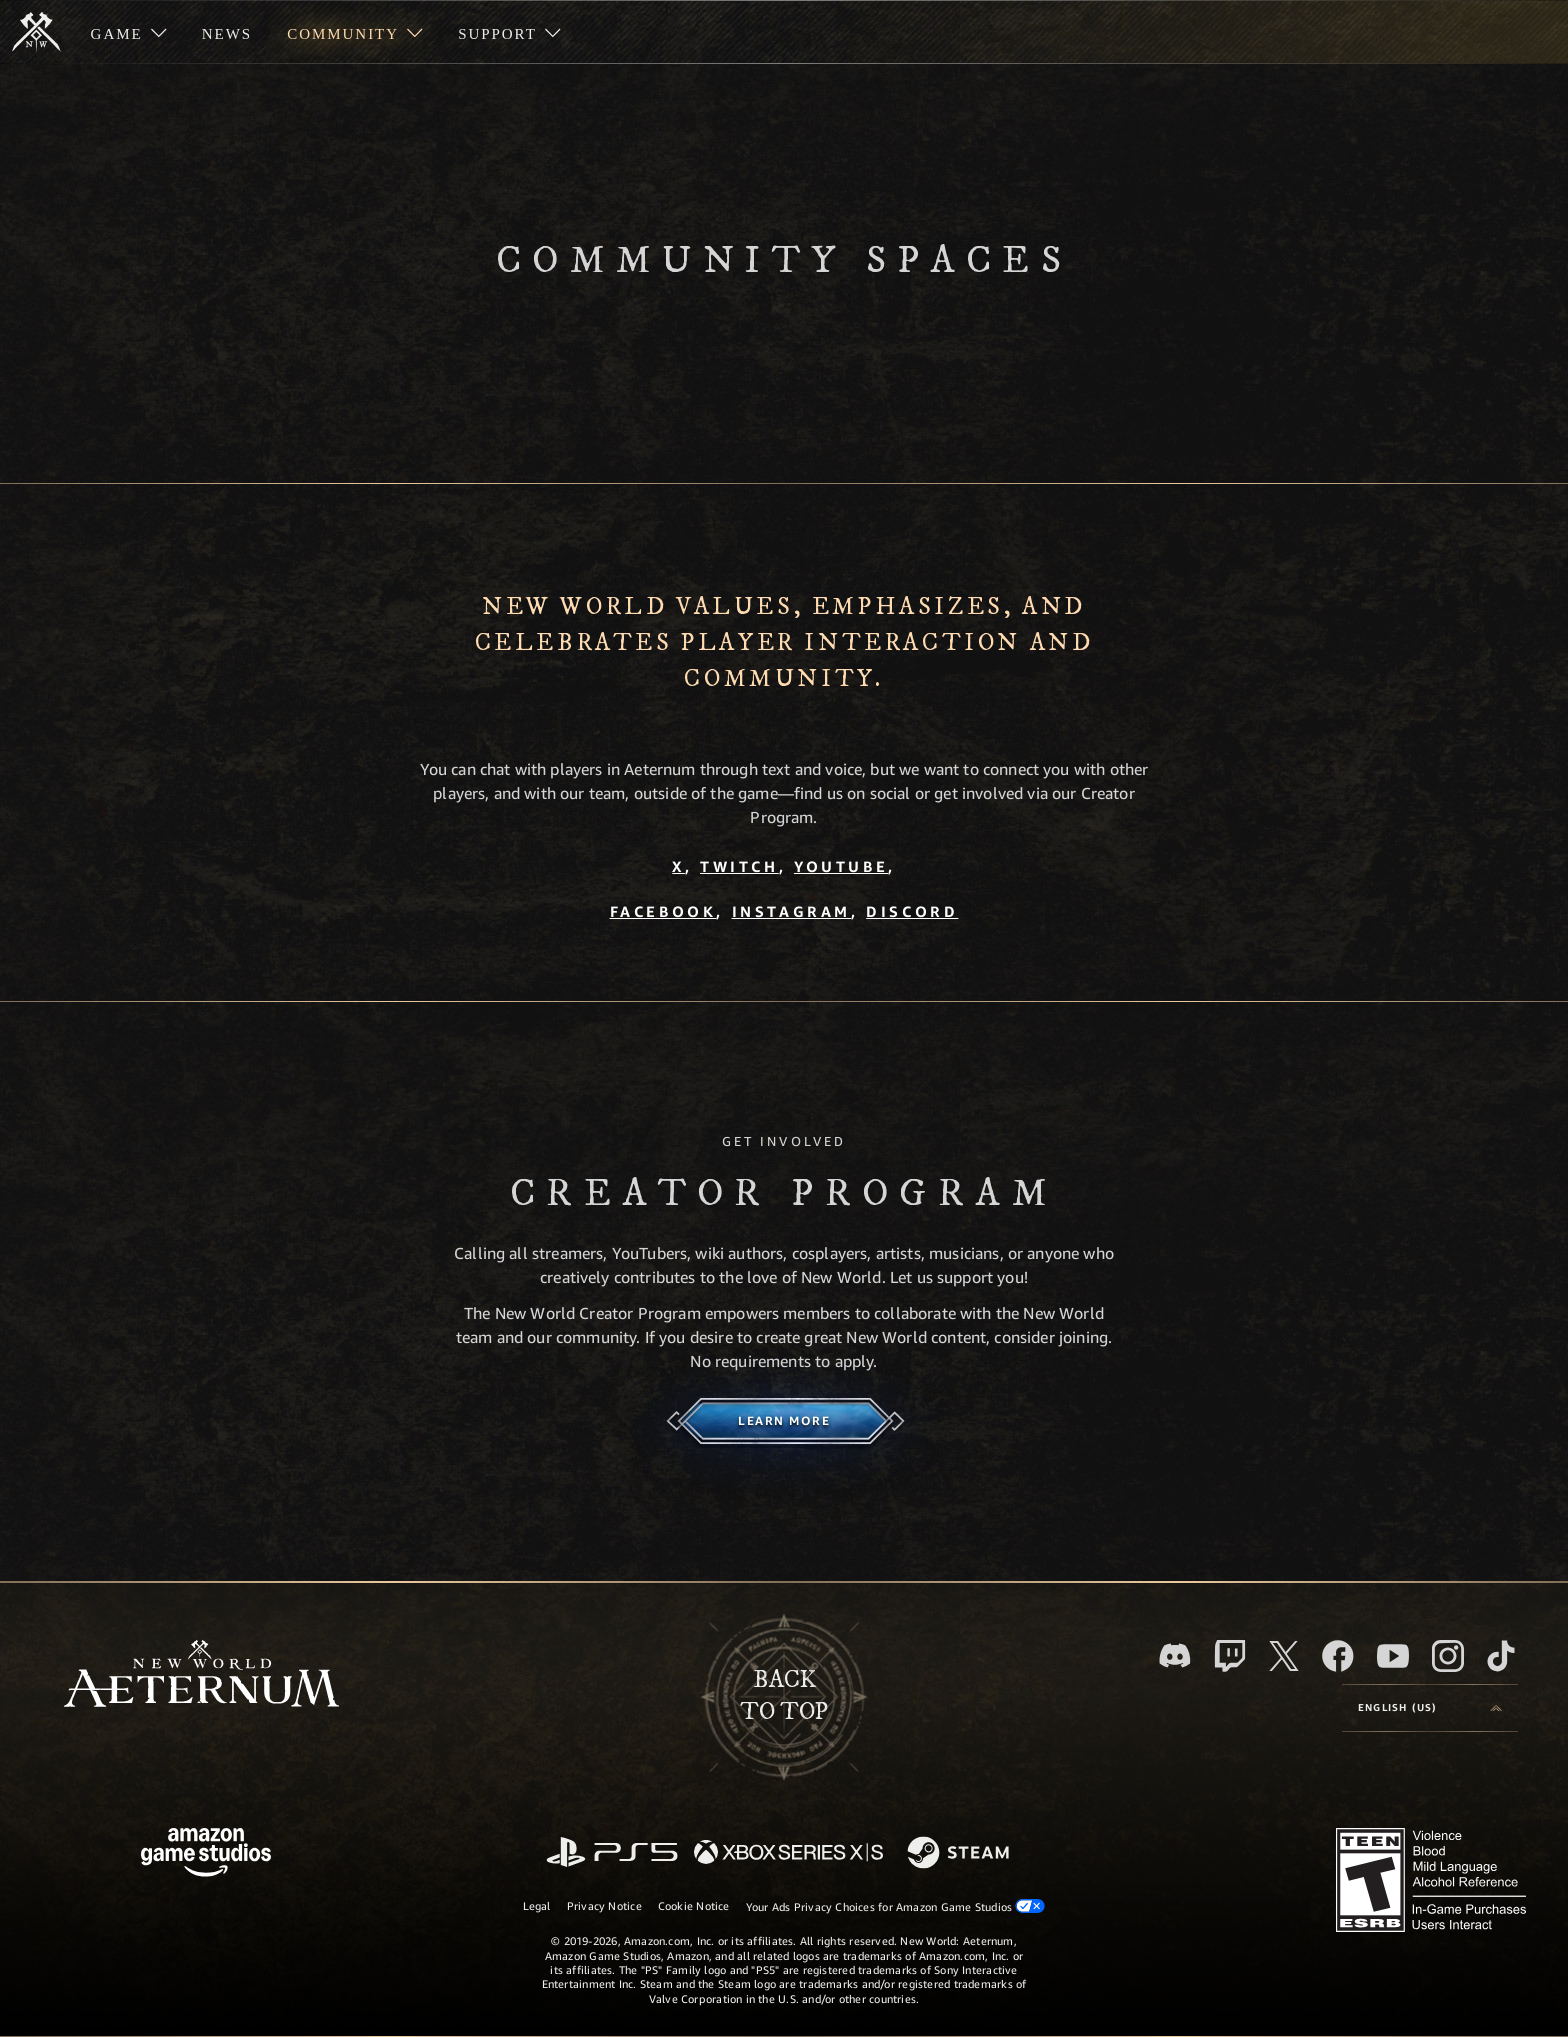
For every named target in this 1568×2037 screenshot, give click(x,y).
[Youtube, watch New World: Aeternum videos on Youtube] (1393, 1656)
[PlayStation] (612, 1853)
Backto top (784, 1696)
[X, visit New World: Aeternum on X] (1284, 1656)
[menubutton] (1430, 1708)
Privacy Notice (604, 1905)
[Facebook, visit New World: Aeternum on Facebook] (1338, 1656)
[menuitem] (128, 32)
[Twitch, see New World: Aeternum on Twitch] (1230, 1656)
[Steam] (960, 1854)
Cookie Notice (694, 1905)
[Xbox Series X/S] (788, 1853)
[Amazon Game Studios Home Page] (206, 1854)
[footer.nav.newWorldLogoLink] (201, 1675)
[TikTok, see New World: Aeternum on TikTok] (1501, 1656)
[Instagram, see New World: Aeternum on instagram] (1448, 1656)
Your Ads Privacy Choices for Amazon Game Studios (896, 1906)
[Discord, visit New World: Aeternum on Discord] (1175, 1655)
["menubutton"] (128, 32)
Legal (537, 1905)
